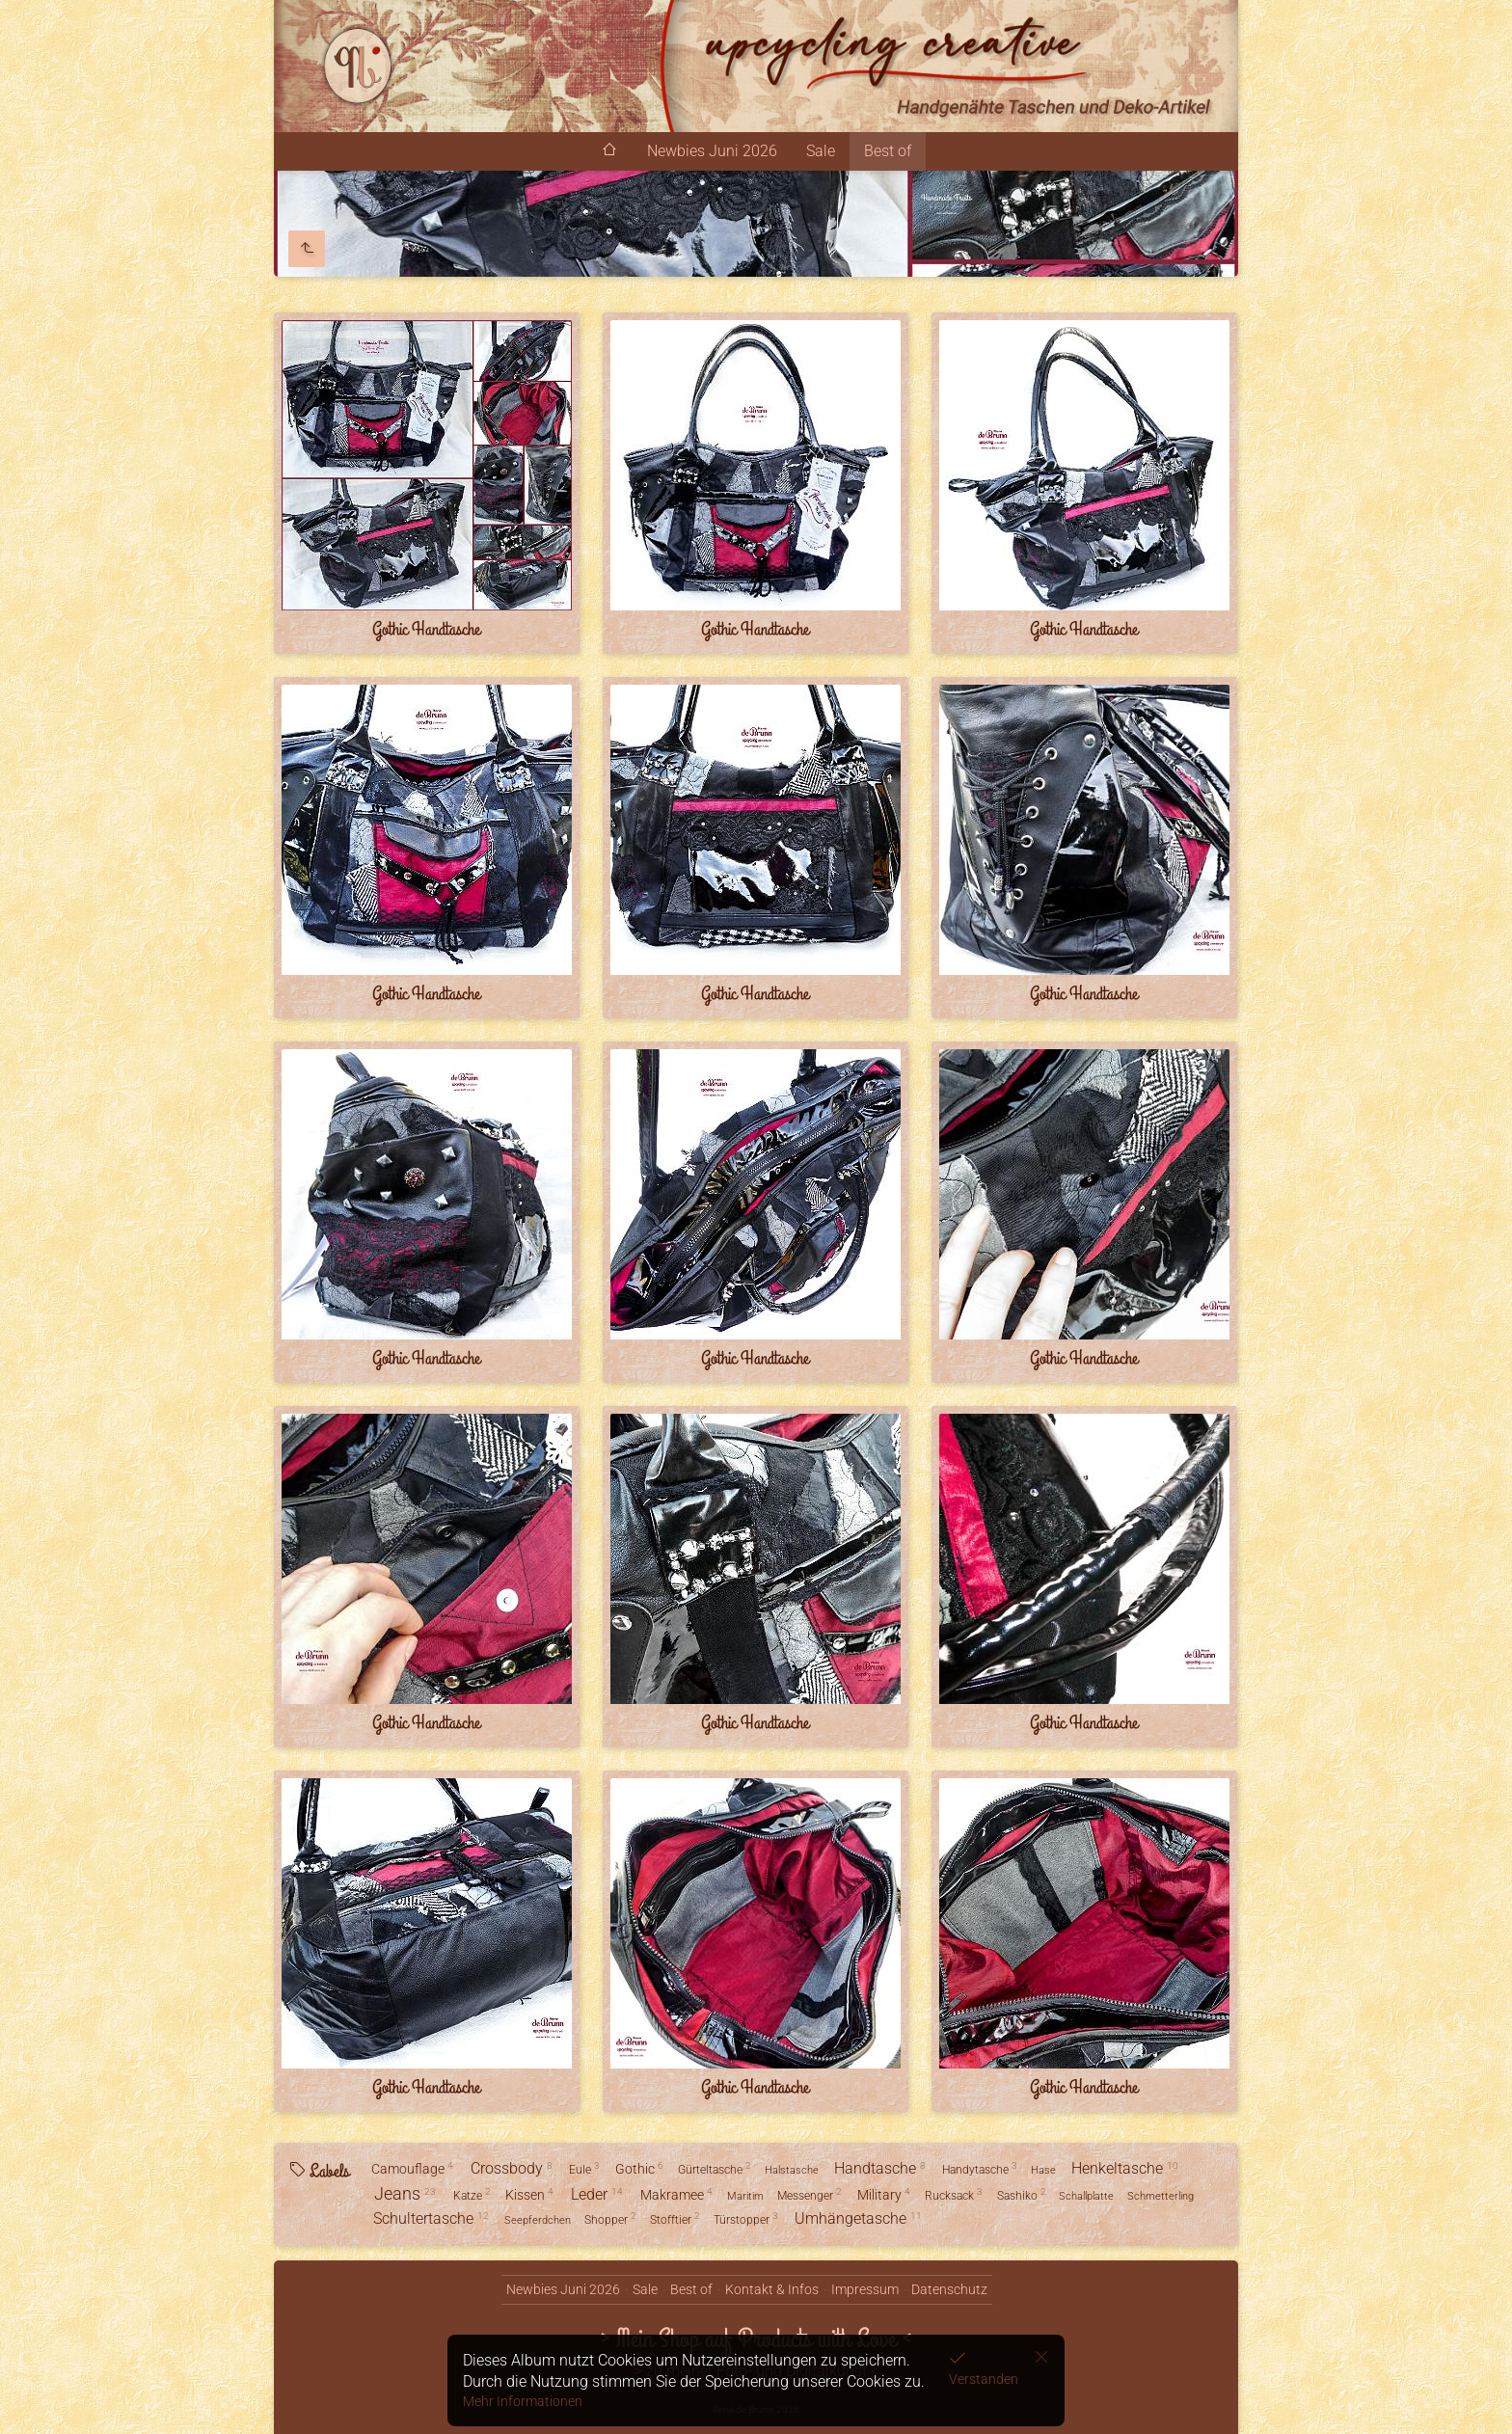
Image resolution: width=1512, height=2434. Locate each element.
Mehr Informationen (522, 2401)
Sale (820, 151)
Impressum (865, 2289)
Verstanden (983, 2379)
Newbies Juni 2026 (712, 151)
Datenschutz (949, 2289)
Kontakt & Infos (772, 2289)
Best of (887, 151)
